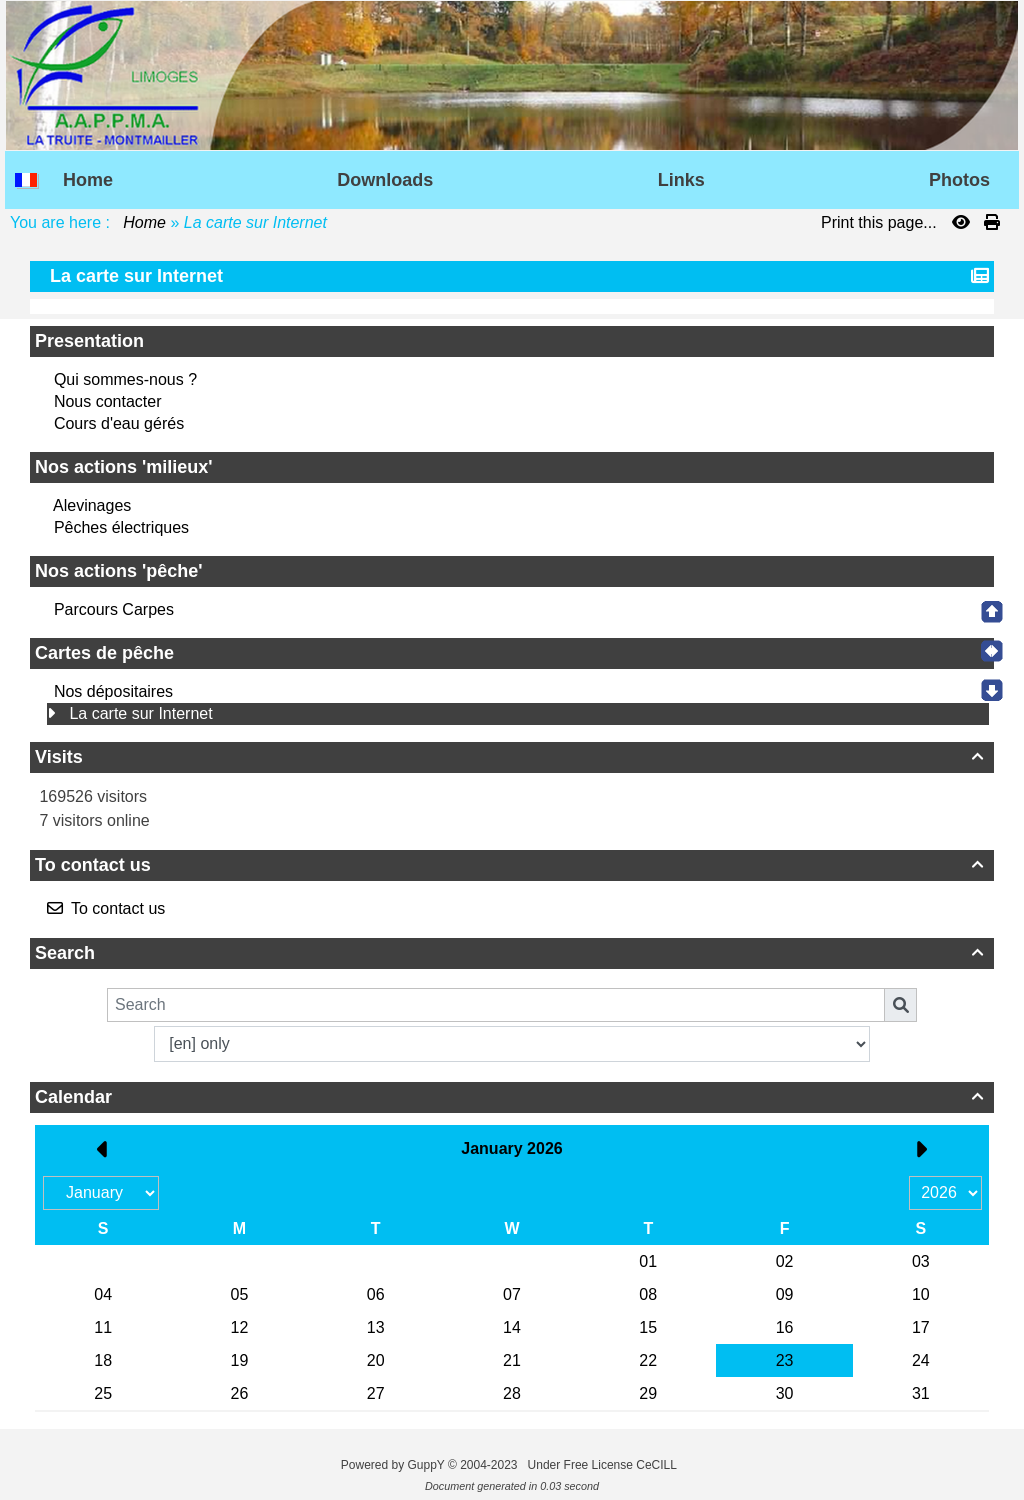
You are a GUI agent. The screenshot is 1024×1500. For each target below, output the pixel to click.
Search (512, 953)
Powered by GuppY (394, 1465)
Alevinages (92, 505)
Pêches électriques (121, 527)
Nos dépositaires (113, 691)
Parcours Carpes (114, 609)
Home (145, 222)
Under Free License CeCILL (604, 1465)
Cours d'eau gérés (119, 423)
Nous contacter (108, 401)
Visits (512, 757)
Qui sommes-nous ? (125, 379)
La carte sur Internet (140, 713)
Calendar (512, 1097)
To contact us (512, 865)
